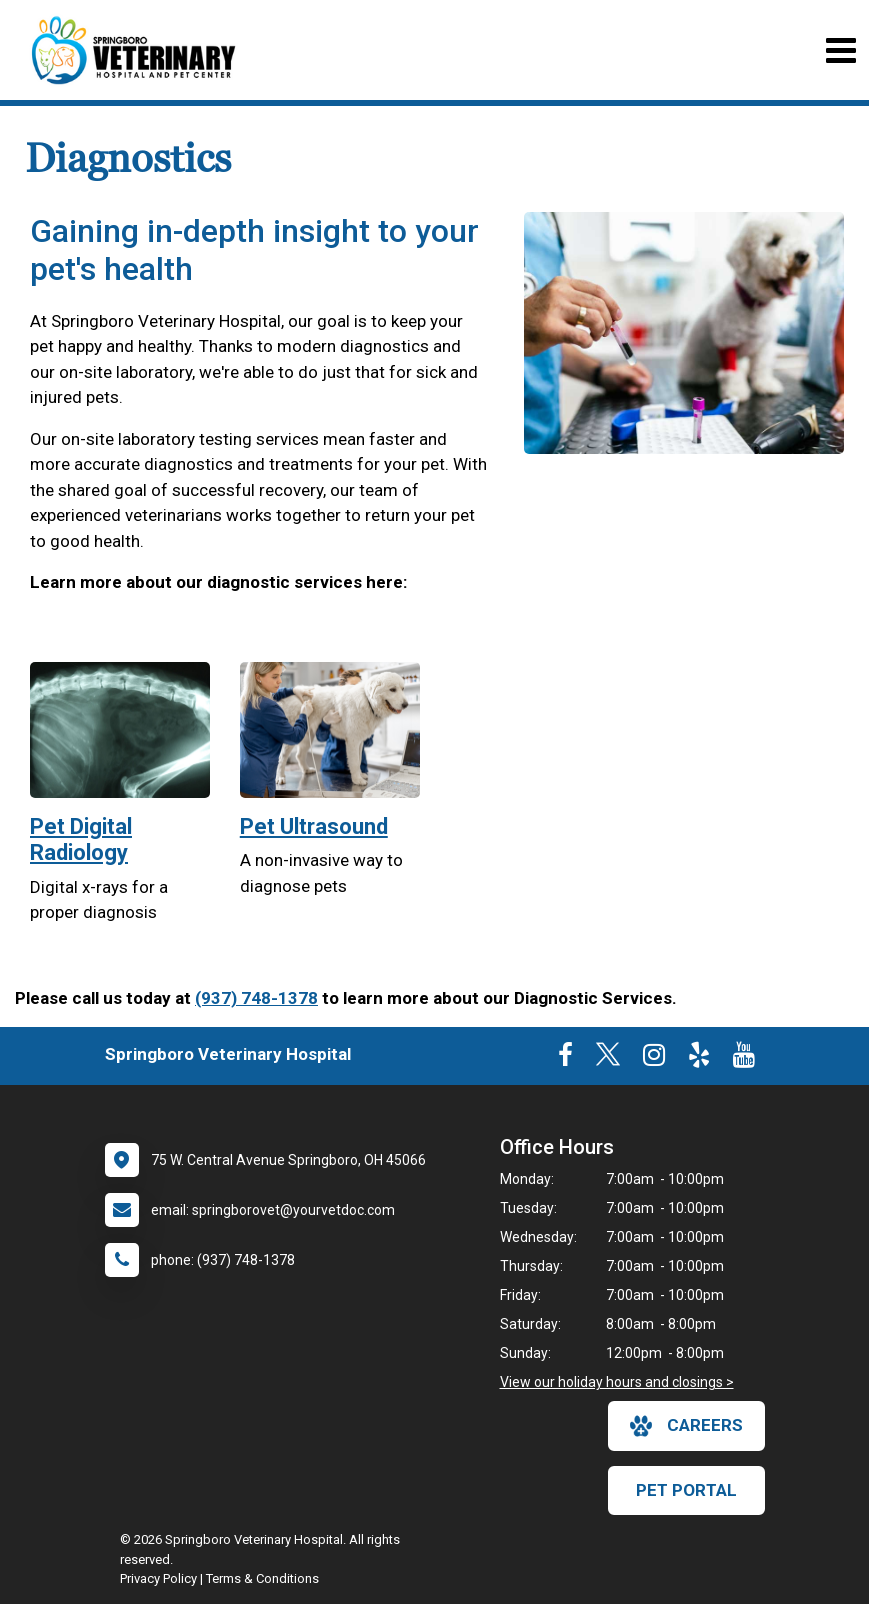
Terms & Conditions (262, 1578)
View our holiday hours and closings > (617, 1382)
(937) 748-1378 (256, 998)
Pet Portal (686, 1490)
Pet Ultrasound (314, 826)
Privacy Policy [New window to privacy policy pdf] (158, 1578)
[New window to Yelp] (699, 1059)
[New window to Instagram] (654, 1059)
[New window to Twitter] (608, 1059)
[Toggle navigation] (840, 50)
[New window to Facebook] (565, 1059)
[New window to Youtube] (744, 1059)
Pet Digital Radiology (81, 839)
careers (686, 1426)
